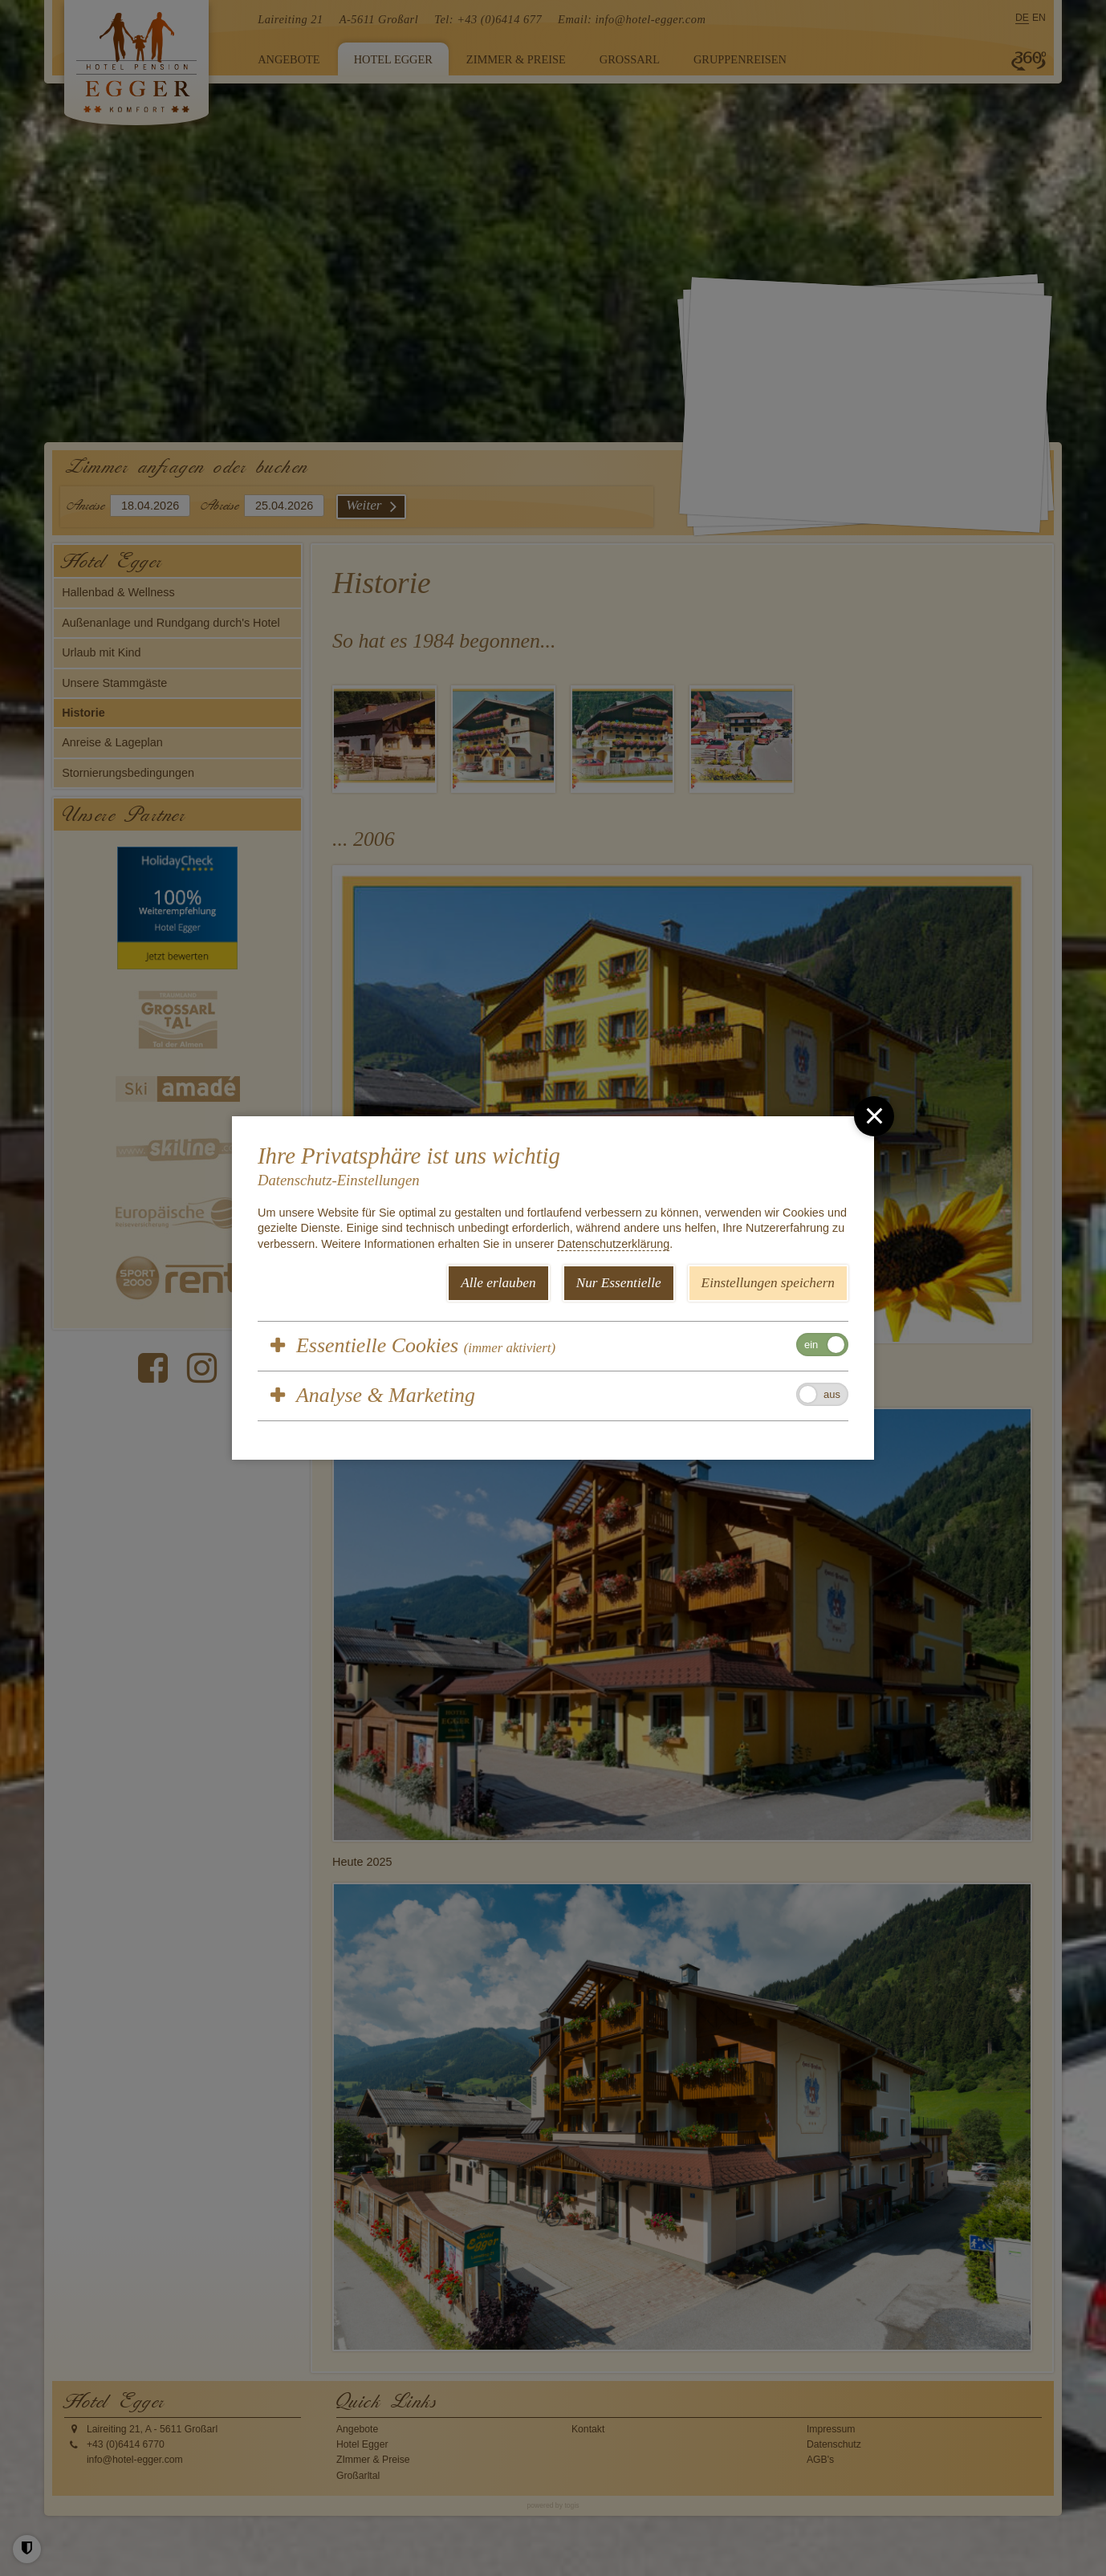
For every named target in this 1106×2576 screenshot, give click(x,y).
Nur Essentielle (618, 1282)
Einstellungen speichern (768, 1282)
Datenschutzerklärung (613, 1243)
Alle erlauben (498, 1282)
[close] (874, 1116)
